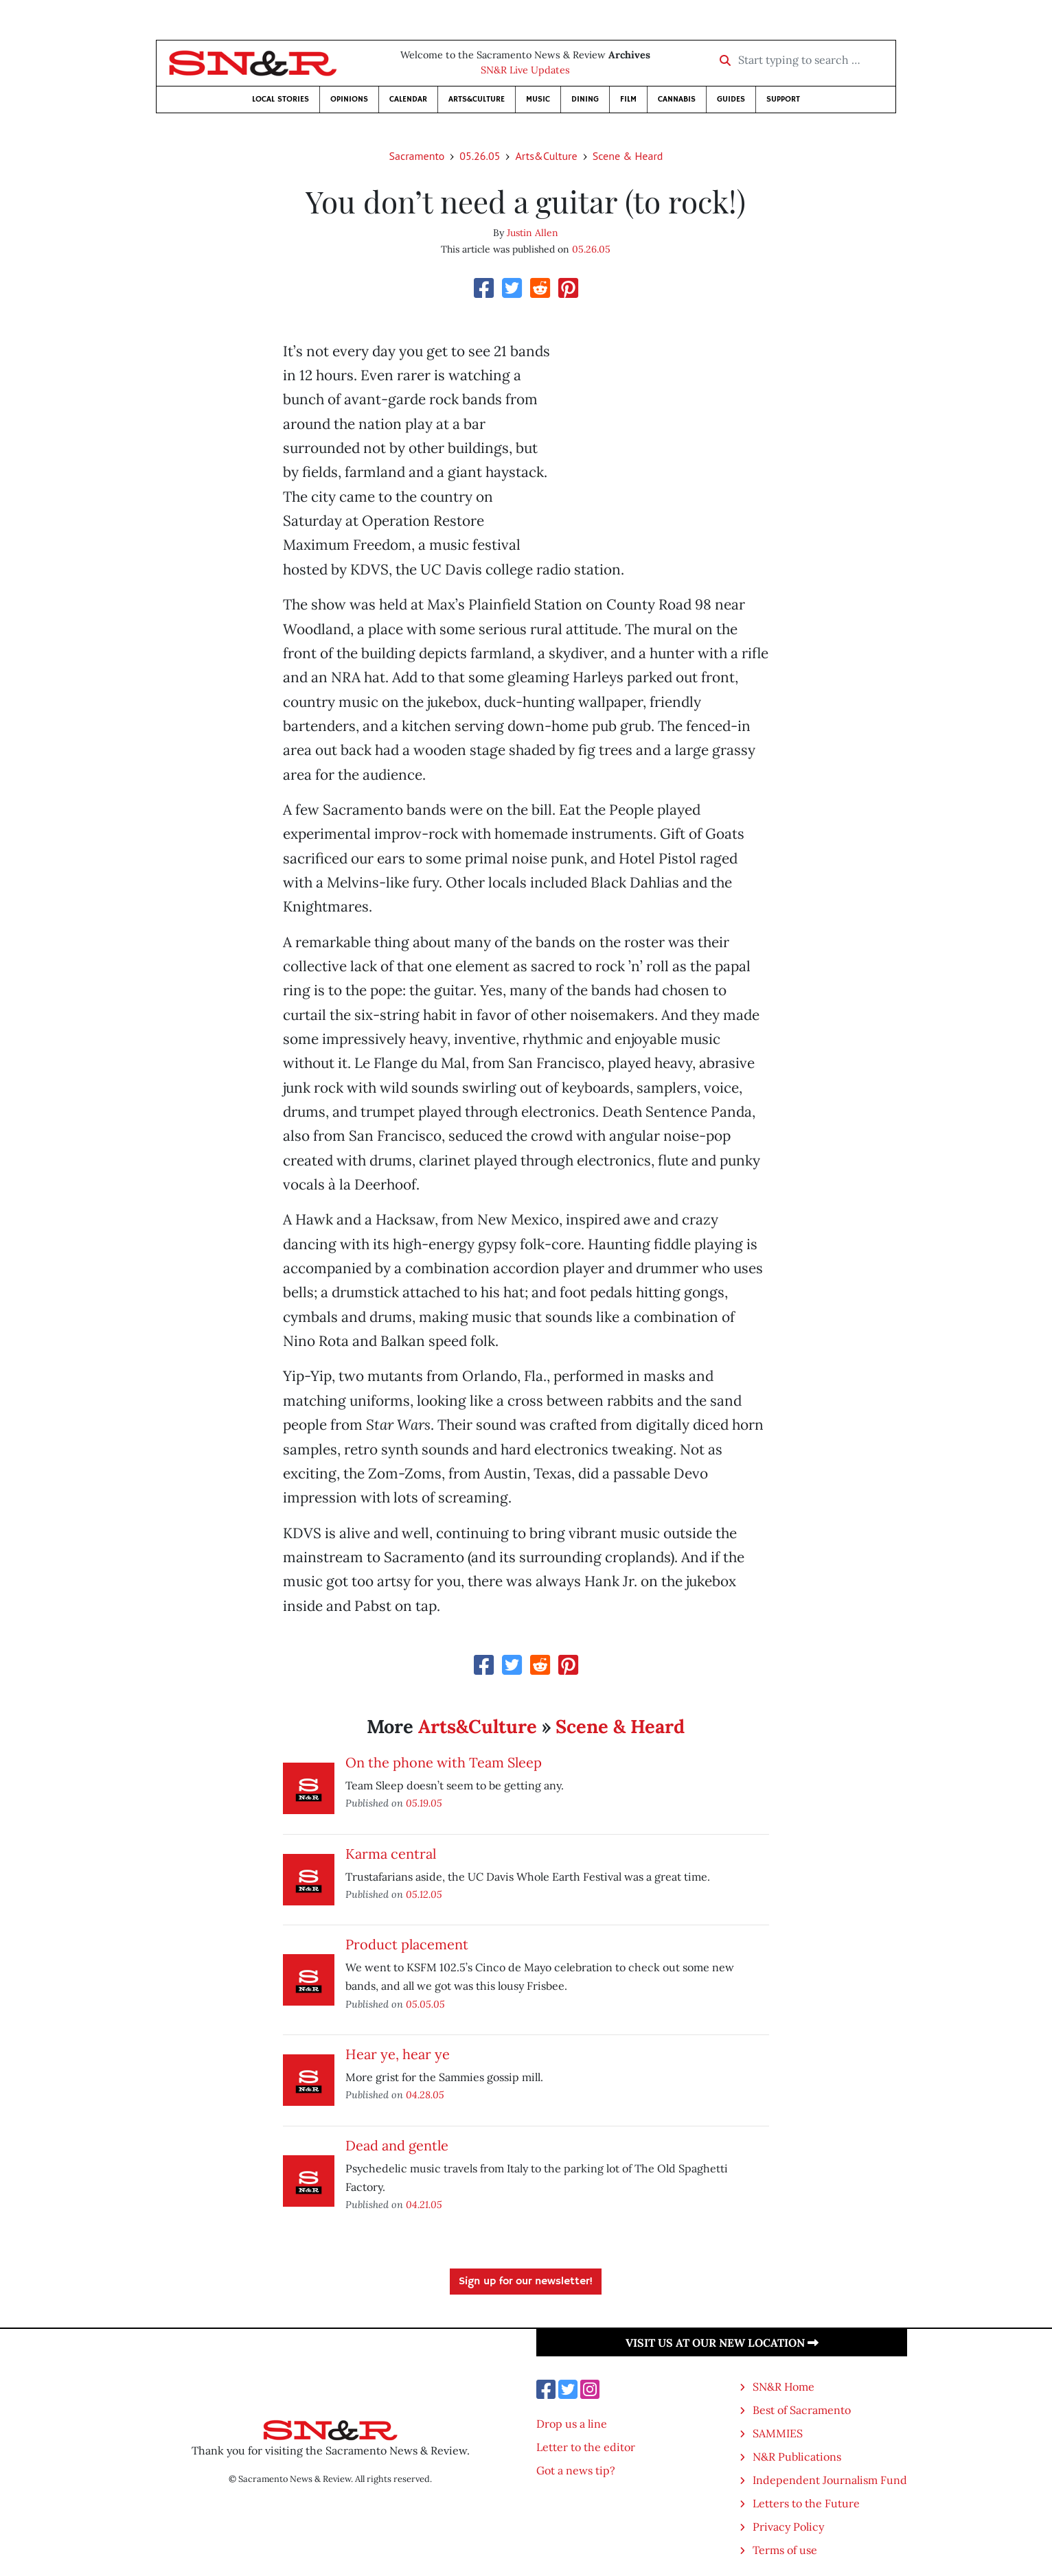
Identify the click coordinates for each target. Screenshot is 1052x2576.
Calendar (408, 99)
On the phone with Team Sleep (443, 1762)
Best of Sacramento (802, 2410)
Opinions (349, 99)
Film (628, 99)
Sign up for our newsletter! (526, 2281)
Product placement (406, 1944)
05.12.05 (424, 1894)
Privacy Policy (788, 2526)
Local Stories (280, 99)
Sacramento (417, 156)
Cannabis (677, 99)
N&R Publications (797, 2456)
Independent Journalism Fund (830, 2480)
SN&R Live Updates (525, 70)
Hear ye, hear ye (397, 2054)
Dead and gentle (396, 2145)
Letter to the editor (585, 2447)
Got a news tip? (575, 2470)
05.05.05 (425, 2003)
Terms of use (785, 2550)
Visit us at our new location (722, 2342)
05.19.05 (424, 1802)
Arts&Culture (476, 99)
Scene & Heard (628, 156)
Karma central (390, 1853)
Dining (585, 99)
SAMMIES (778, 2433)
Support (783, 99)
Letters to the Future (806, 2503)
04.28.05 (425, 2094)
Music (538, 99)
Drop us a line (571, 2423)
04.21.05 (424, 2204)
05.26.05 (479, 156)
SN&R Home (783, 2386)
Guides (731, 99)
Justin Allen (532, 233)
